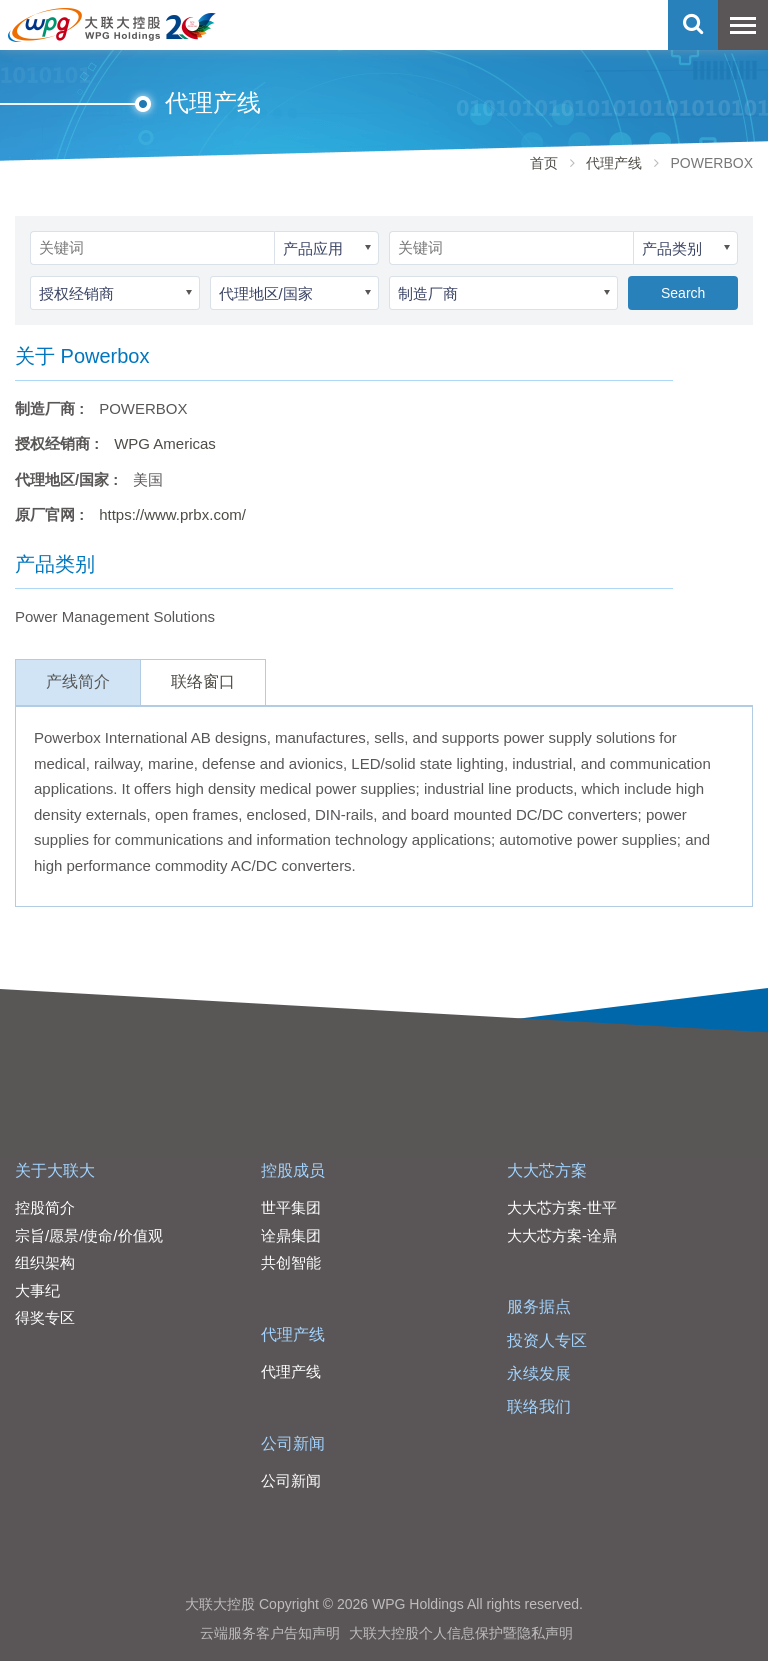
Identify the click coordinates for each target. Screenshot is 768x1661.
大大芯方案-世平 (562, 1207)
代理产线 (614, 163)
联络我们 (539, 1406)
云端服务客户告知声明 (270, 1633)
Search (683, 293)
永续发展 (539, 1373)
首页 (544, 163)
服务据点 (539, 1306)
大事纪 (37, 1290)
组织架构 (45, 1262)
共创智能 (291, 1262)
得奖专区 (45, 1317)
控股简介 (45, 1207)
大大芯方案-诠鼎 (562, 1235)
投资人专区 (547, 1340)
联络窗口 (203, 681)
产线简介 (78, 681)
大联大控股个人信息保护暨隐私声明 (461, 1633)
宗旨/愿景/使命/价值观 (89, 1235)
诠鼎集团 (291, 1235)
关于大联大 (55, 1170)
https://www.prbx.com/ (172, 514)
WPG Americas (165, 443)
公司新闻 (293, 1443)
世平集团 (291, 1207)
